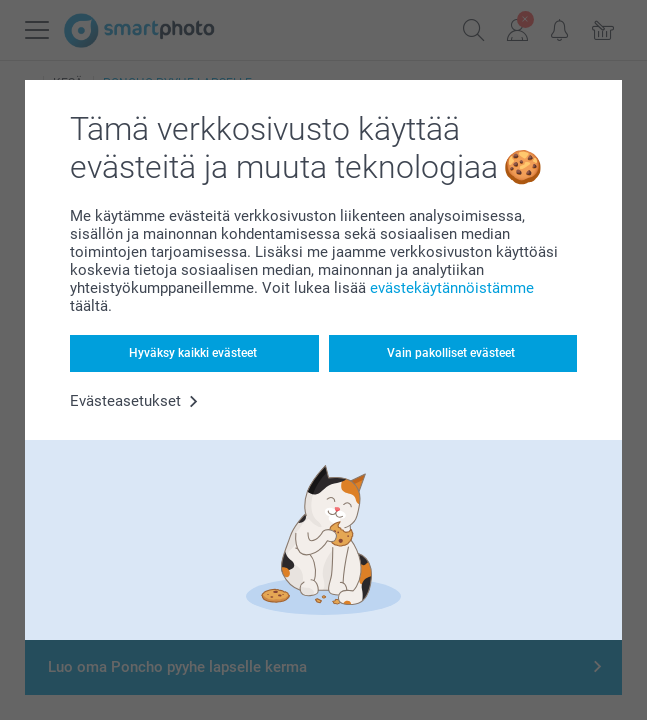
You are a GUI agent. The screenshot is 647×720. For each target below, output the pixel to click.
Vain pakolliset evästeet (451, 353)
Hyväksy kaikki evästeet (193, 353)
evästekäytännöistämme (452, 288)
